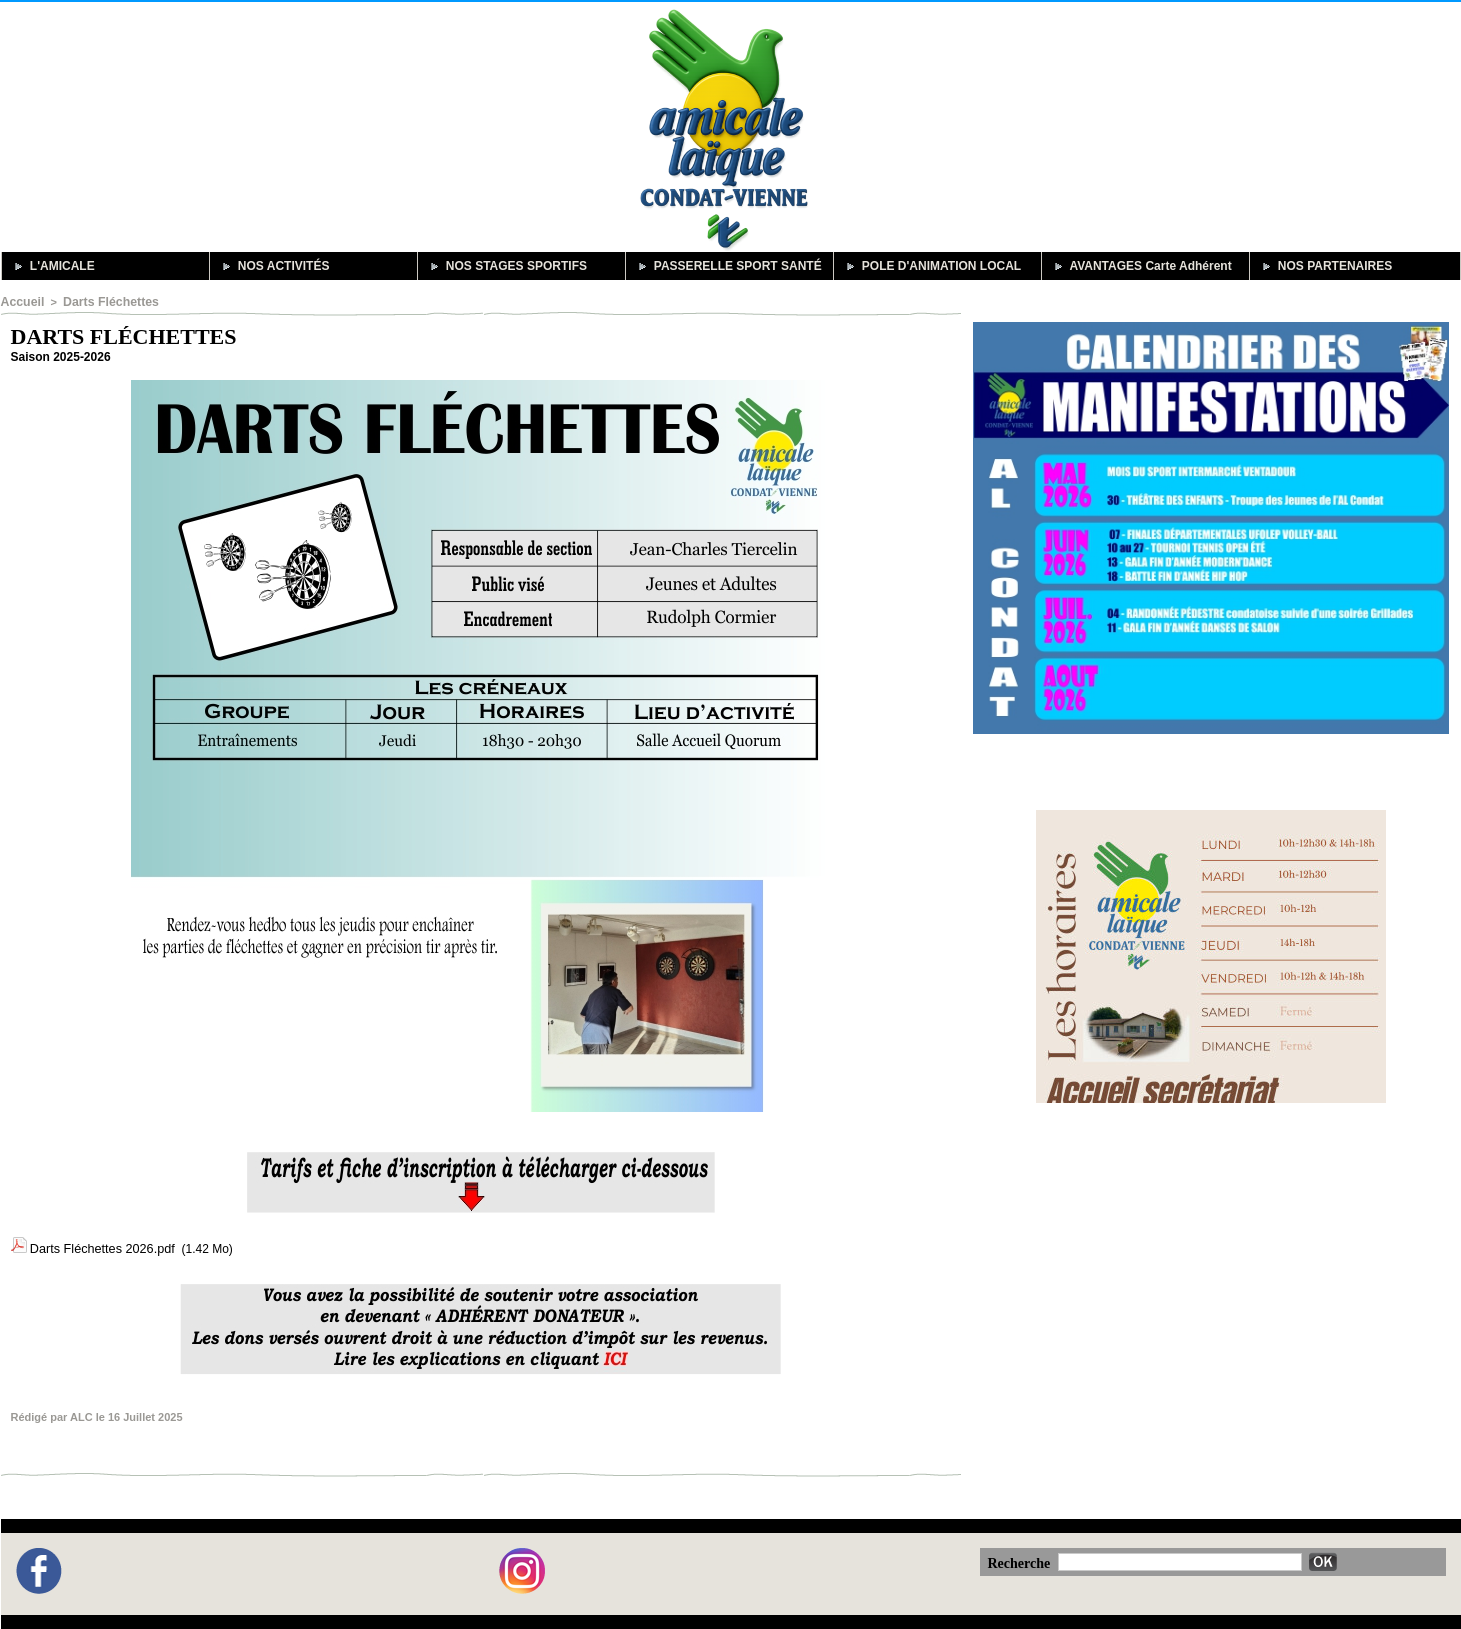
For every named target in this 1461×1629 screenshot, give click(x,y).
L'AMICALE (52, 266)
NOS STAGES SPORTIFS (506, 266)
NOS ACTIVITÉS (273, 266)
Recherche (1021, 1553)
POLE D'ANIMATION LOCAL (931, 266)
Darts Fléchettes (101, 301)
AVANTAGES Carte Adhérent (1140, 266)
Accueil (20, 301)
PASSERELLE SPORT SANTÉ (727, 266)
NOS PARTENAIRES (1325, 266)
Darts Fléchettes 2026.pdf (98, 1244)
